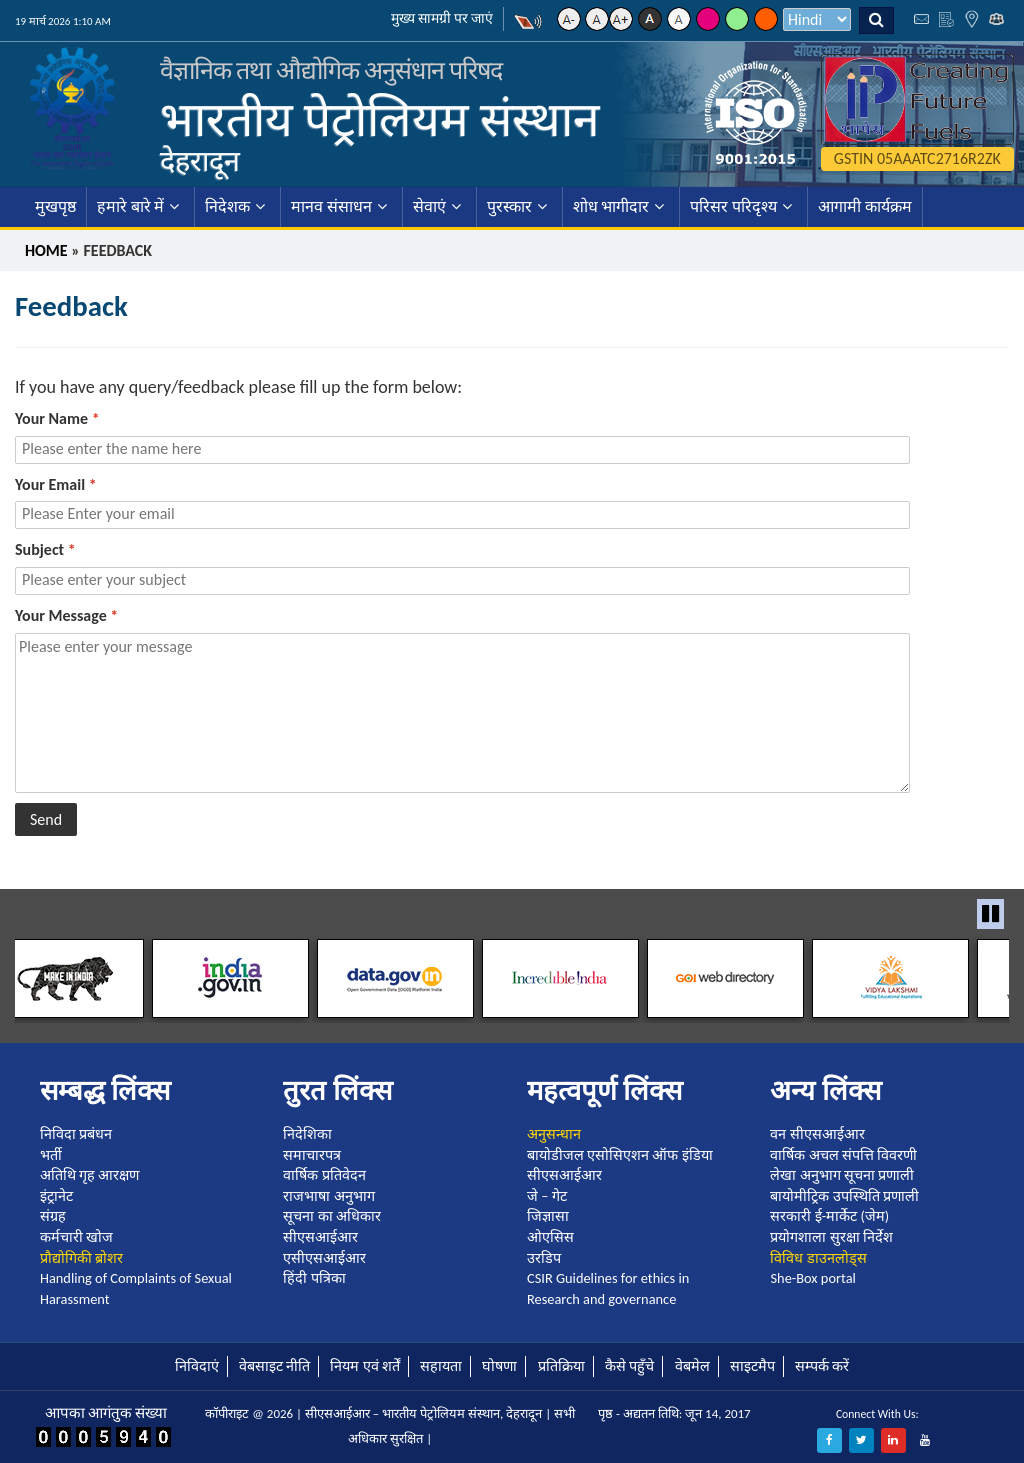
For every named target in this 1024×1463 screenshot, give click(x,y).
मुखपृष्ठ (55, 206)
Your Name (57, 418)
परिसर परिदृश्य (733, 206)
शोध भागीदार (611, 206)
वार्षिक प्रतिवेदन (324, 1175)
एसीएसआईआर (324, 1258)
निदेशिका (307, 1134)
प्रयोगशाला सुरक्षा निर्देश (831, 1237)
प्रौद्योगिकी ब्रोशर (81, 1258)
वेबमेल (692, 1366)
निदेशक (227, 206)
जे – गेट (547, 1196)
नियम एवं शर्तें (365, 1366)
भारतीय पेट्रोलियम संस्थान (380, 119)
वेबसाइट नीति (274, 1366)
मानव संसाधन (331, 206)
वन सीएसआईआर (817, 1134)
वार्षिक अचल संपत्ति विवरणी (843, 1155)
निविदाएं (197, 1366)
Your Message (66, 615)
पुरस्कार (509, 206)
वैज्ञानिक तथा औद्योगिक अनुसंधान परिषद (331, 70)
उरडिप (544, 1258)
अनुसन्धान (554, 1134)
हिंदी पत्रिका (314, 1278)
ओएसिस (550, 1237)
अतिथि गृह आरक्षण (90, 1175)
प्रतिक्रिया (561, 1366)
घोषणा (499, 1366)
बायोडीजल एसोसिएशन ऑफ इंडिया (620, 1155)
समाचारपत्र (312, 1155)
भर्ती (51, 1155)
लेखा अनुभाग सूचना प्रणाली (842, 1175)
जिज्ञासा (548, 1216)
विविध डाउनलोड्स (818, 1258)
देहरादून (200, 161)
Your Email (56, 484)
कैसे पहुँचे (629, 1366)
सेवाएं (429, 206)
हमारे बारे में (130, 206)
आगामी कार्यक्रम (865, 206)
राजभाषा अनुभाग (328, 1196)
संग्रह (53, 1216)
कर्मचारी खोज (76, 1237)
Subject (45, 549)
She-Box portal (812, 1278)
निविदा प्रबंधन (76, 1134)
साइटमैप (752, 1366)
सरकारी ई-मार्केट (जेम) (829, 1216)
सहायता (441, 1366)
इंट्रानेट (56, 1196)
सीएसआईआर (320, 1237)
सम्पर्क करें (822, 1366)
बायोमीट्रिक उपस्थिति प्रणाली (844, 1196)
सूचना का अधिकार (332, 1216)
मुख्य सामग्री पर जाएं (442, 18)
